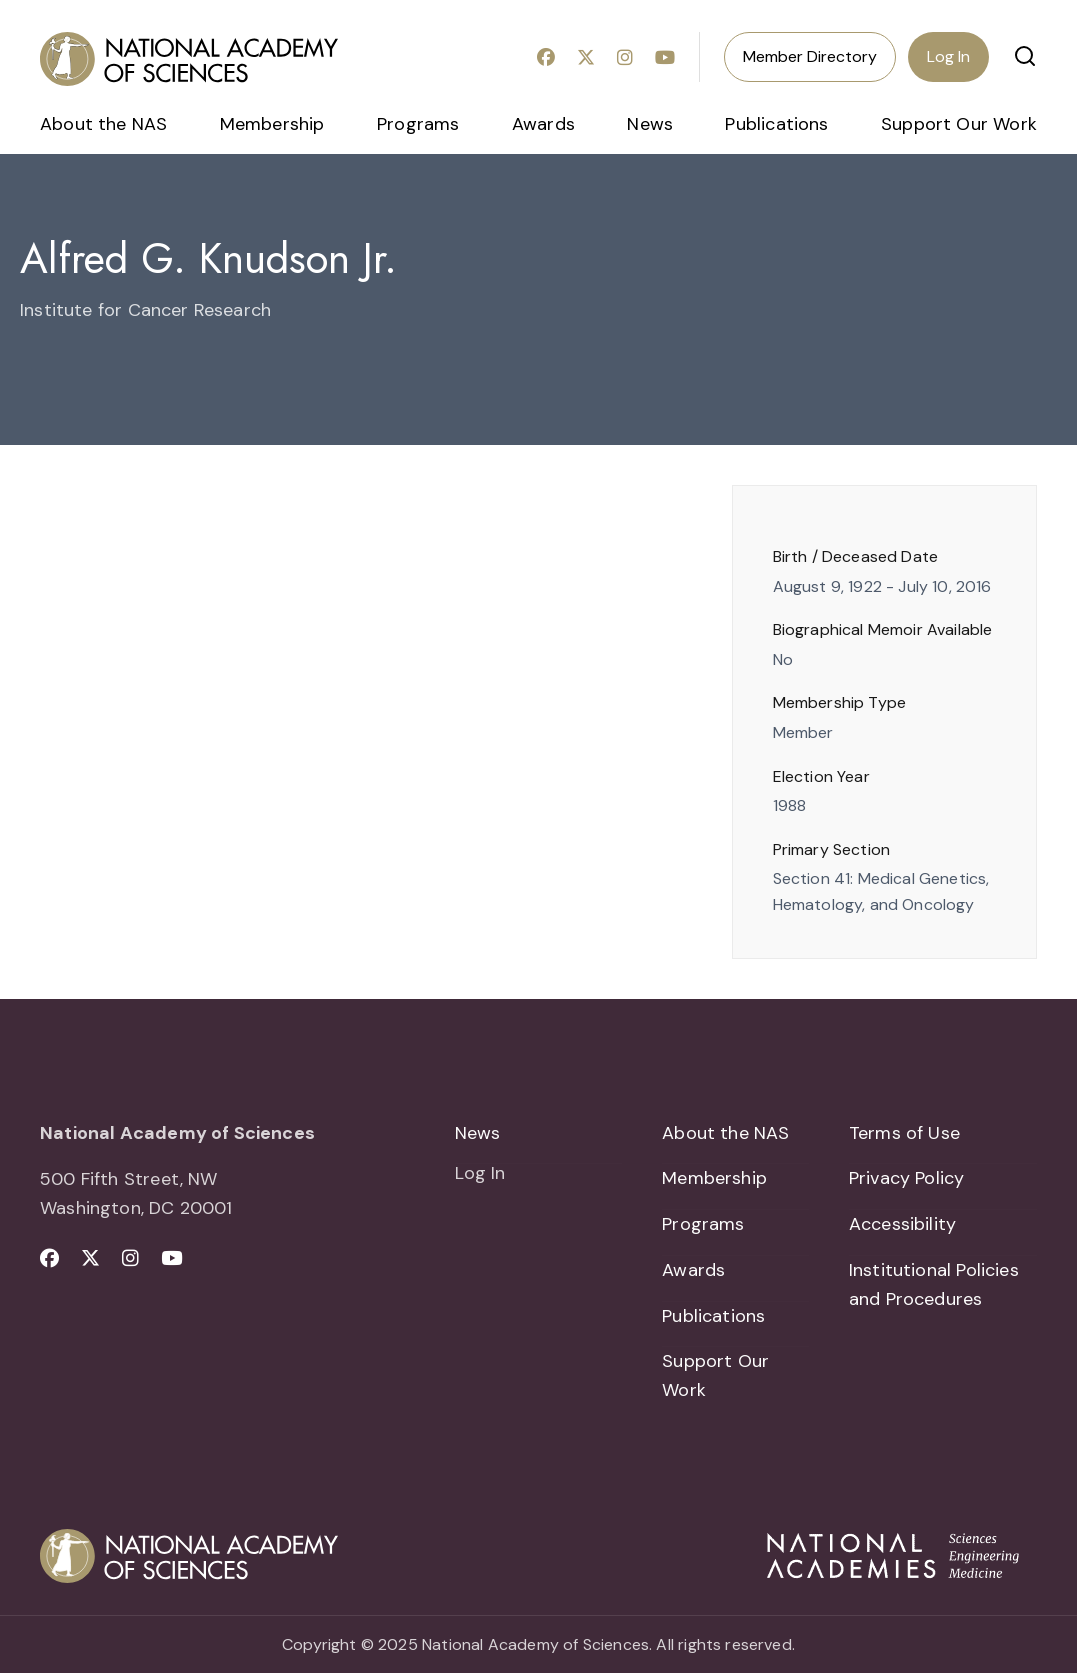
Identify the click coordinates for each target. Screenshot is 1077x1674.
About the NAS (103, 124)
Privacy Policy (907, 1178)
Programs (418, 124)
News (650, 124)
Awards (543, 124)
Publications (776, 124)
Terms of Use (904, 1133)
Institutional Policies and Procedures (934, 1284)
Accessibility (902, 1224)
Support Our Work (959, 124)
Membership (272, 124)
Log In (948, 56)
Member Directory (810, 56)
